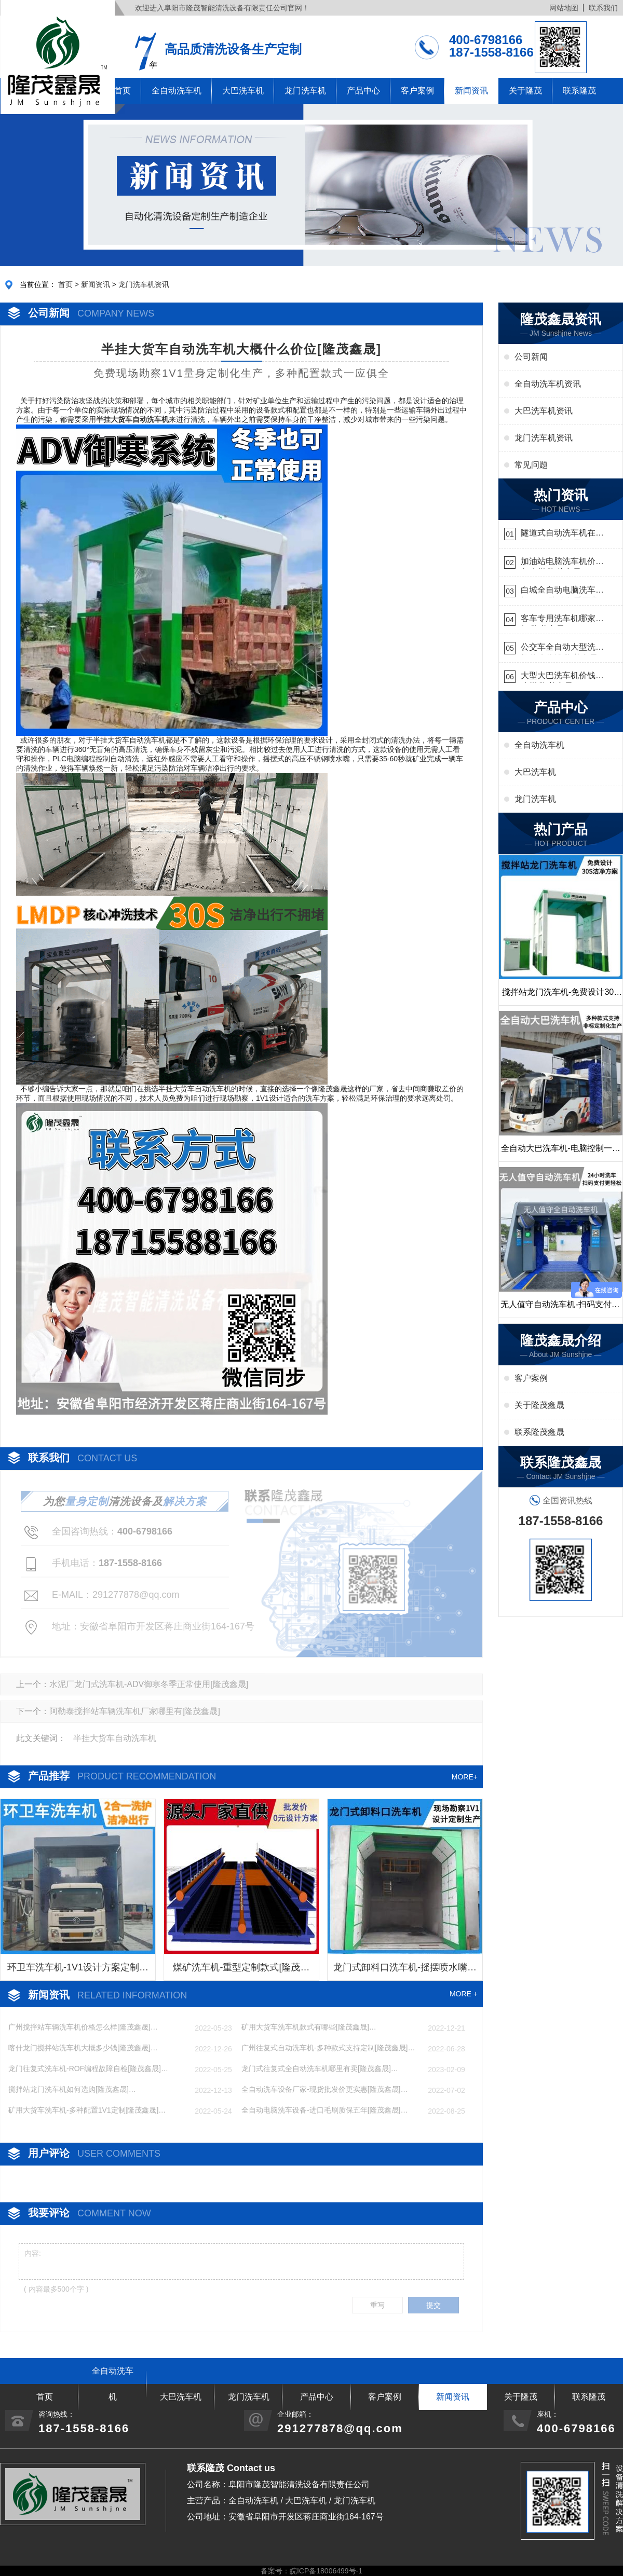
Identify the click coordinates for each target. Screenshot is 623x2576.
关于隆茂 (525, 90)
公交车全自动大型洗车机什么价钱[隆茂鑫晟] (562, 648)
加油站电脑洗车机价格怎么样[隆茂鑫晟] (562, 563)
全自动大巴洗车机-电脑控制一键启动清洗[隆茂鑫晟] (560, 1152)
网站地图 (563, 8)
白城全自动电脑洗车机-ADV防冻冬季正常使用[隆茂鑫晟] (560, 591)
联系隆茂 (579, 90)
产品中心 (363, 90)
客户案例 (417, 90)
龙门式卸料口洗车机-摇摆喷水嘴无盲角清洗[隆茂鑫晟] (405, 1971)
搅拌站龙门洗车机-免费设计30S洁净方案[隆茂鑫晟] (560, 996)
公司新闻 (531, 356)
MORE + (464, 1994)
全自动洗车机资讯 (547, 383)
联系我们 (603, 8)
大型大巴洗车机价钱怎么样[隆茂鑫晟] (562, 677)
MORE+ (465, 1777)
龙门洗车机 (305, 90)
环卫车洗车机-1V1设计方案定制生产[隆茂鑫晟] (77, 1971)
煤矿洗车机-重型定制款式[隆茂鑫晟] (241, 1971)
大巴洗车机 (243, 90)
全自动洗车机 (176, 90)
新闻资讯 (471, 90)
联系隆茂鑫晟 (539, 1432)
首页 (65, 284)
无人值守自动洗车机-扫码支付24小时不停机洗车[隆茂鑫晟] (560, 1309)
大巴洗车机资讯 (543, 410)
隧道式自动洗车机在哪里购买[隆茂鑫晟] (562, 534)
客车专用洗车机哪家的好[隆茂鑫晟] (562, 620)
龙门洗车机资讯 (143, 284)
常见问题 (531, 464)
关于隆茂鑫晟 (539, 1405)
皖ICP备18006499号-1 (326, 2571)
